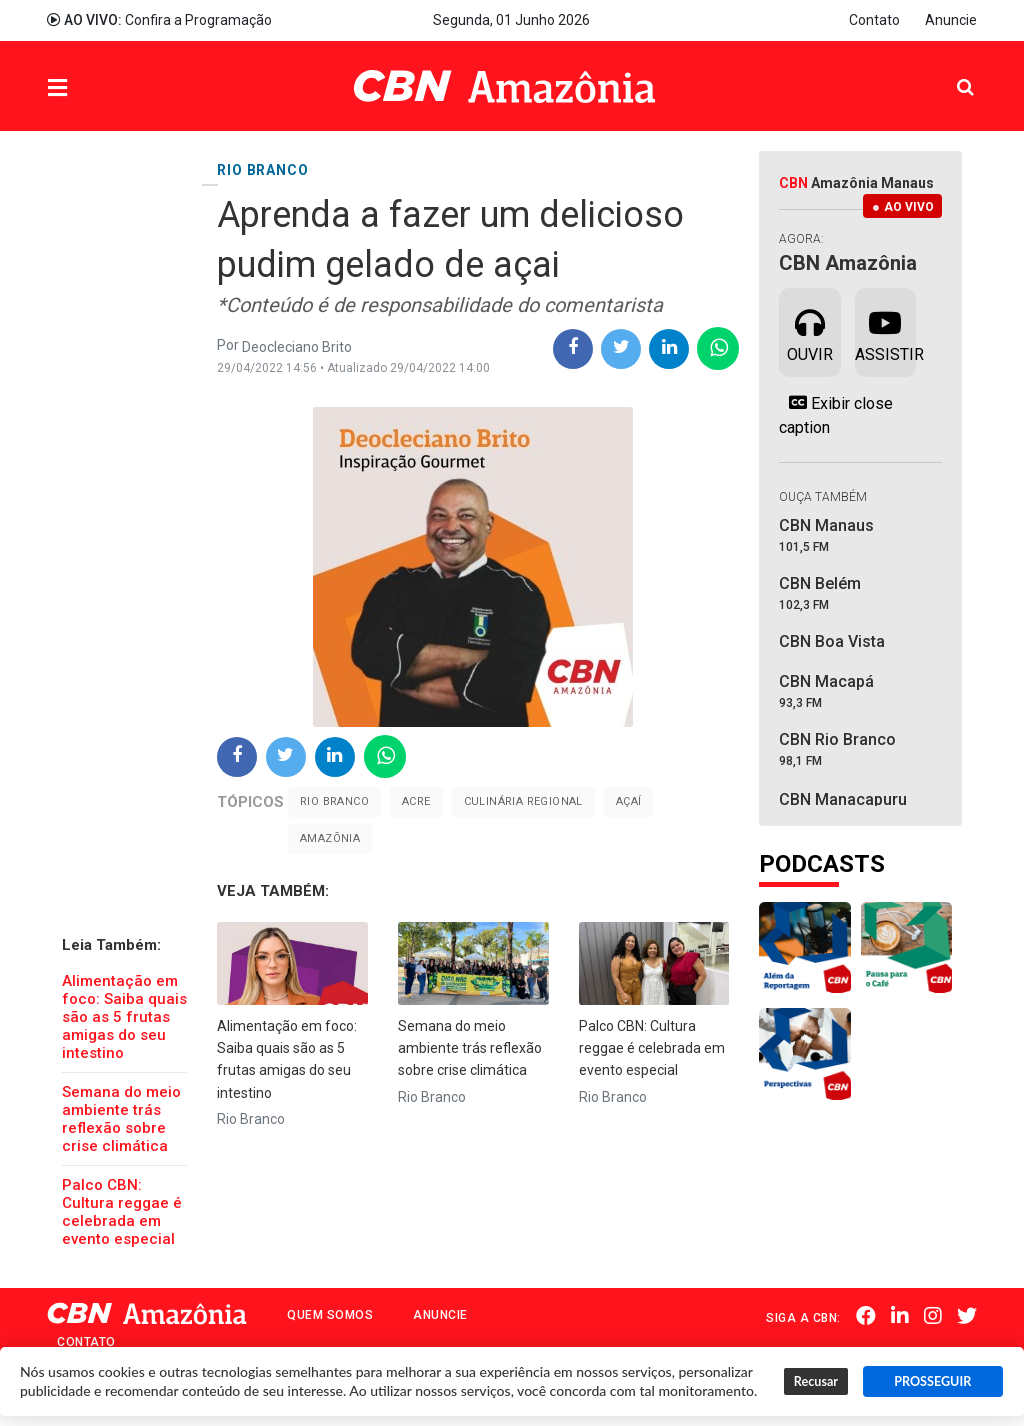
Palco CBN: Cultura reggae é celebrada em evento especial (122, 1212)
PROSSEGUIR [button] (932, 1381)
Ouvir (810, 331)
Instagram (933, 1316)
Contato (874, 20)
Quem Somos (330, 1315)
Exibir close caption (836, 415)
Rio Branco (334, 801)
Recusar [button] (816, 1381)
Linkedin (900, 1316)
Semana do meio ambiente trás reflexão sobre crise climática (121, 1119)
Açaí (629, 801)
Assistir (885, 331)
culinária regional (523, 801)
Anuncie (951, 20)
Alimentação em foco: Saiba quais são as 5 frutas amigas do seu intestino (124, 1017)
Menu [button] (98, 88)
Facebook (866, 1316)
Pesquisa (949, 71)
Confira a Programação (159, 20)
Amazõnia (330, 838)
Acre (416, 801)
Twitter (967, 1316)
